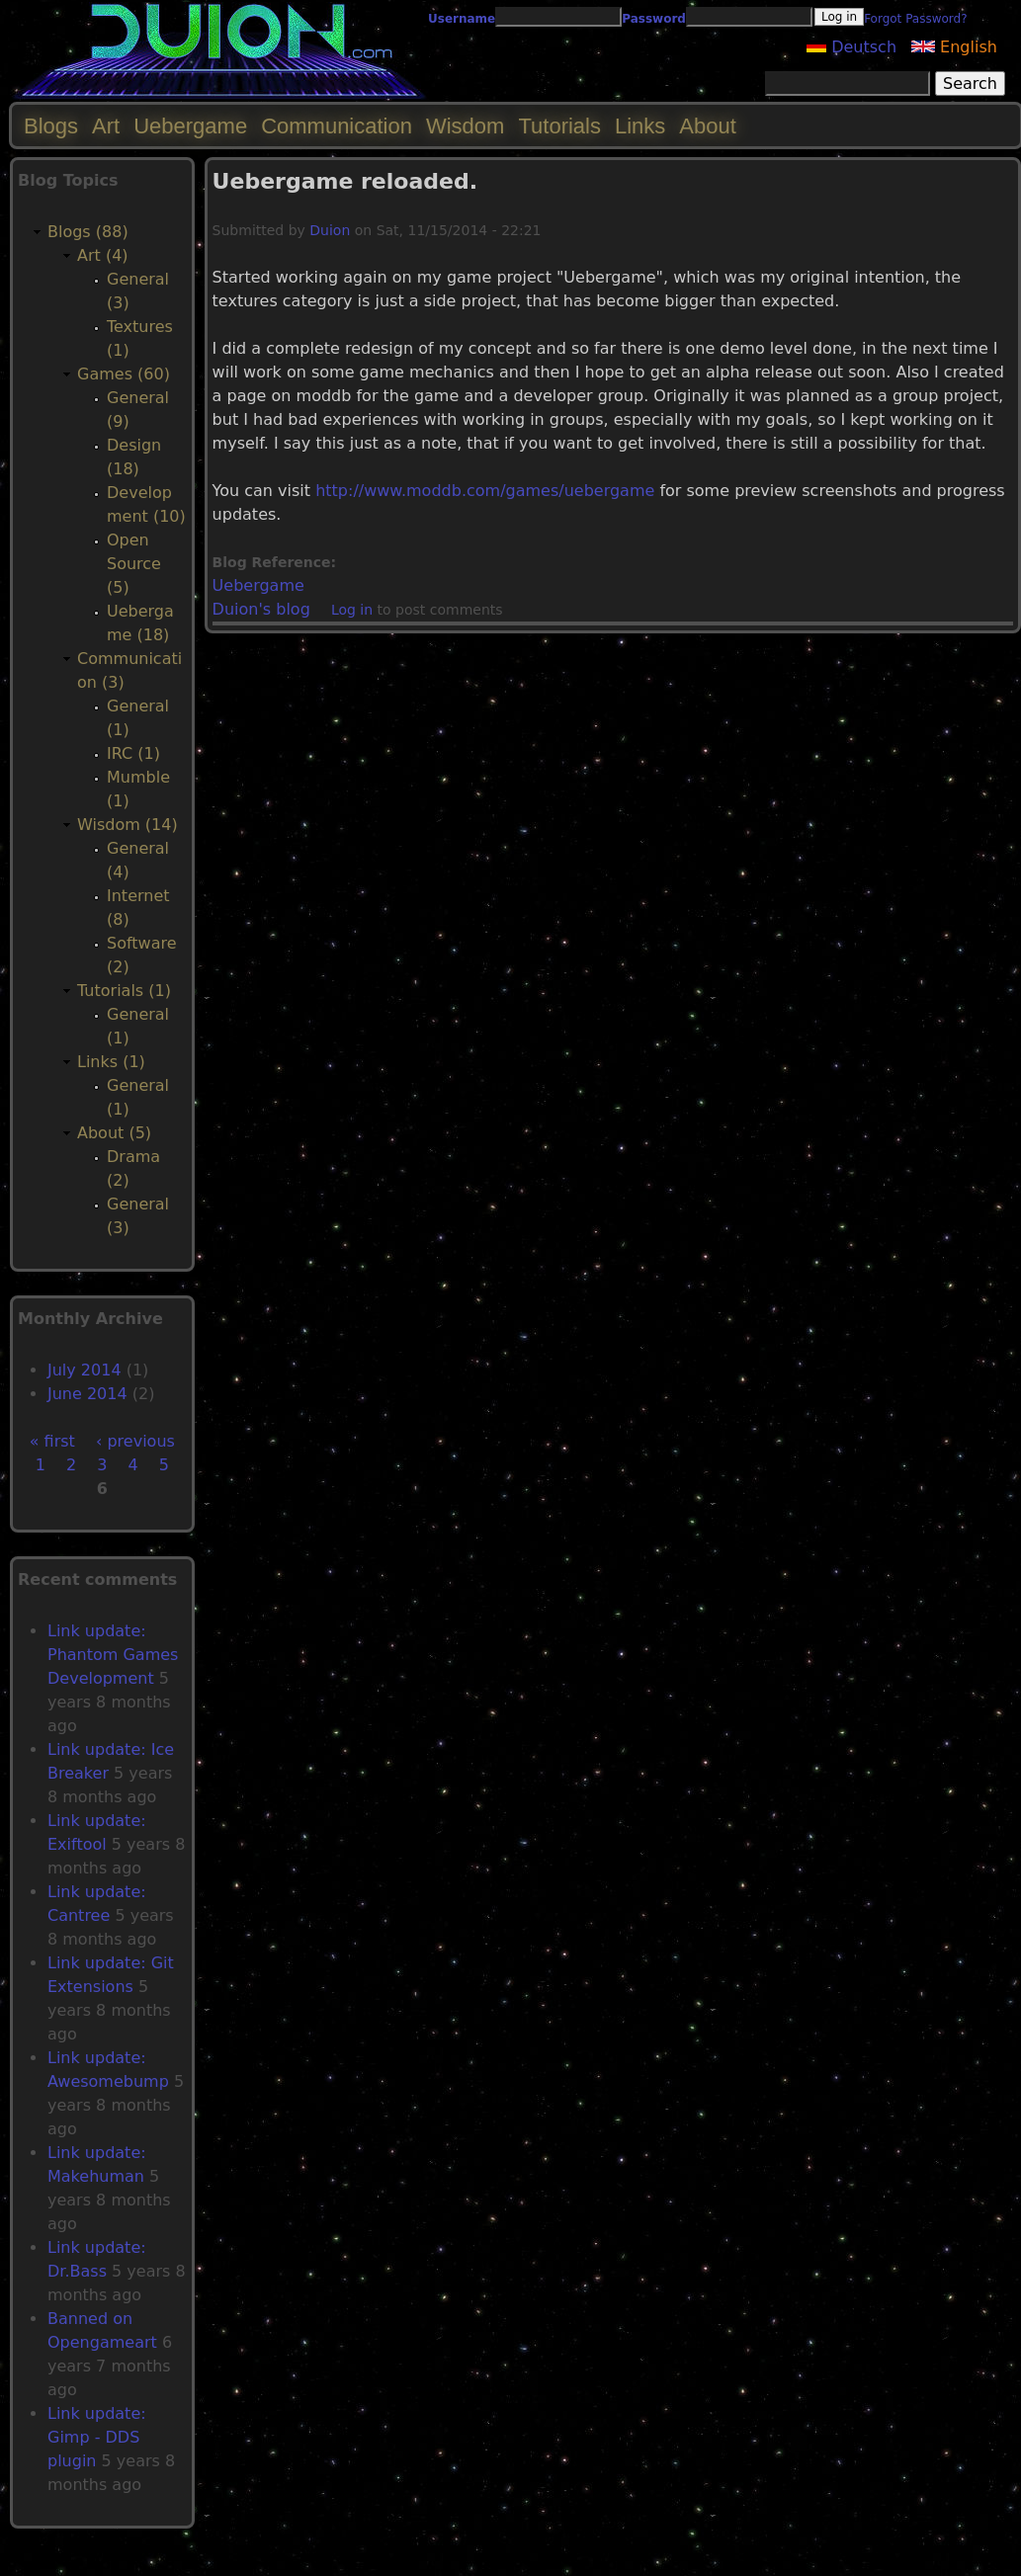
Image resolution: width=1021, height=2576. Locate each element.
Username (461, 19)
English (954, 47)
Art (106, 126)
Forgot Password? (915, 19)
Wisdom (465, 126)
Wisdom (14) (127, 824)
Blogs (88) (87, 231)
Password (654, 19)
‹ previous (135, 1441)
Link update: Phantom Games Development (112, 1654)
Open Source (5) (134, 564)
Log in (352, 610)
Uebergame (258, 585)
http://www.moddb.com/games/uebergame (484, 490)
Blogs (51, 126)
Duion (329, 230)
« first (52, 1441)
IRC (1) (133, 753)
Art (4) (102, 255)
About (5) (114, 1132)
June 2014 (87, 1393)
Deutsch (851, 47)
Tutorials (559, 126)
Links (640, 126)
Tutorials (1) (124, 990)
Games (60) (123, 374)
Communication (336, 126)
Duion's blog (261, 609)
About (707, 126)
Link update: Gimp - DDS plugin (96, 2437)
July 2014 (84, 1370)
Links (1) (111, 1061)
